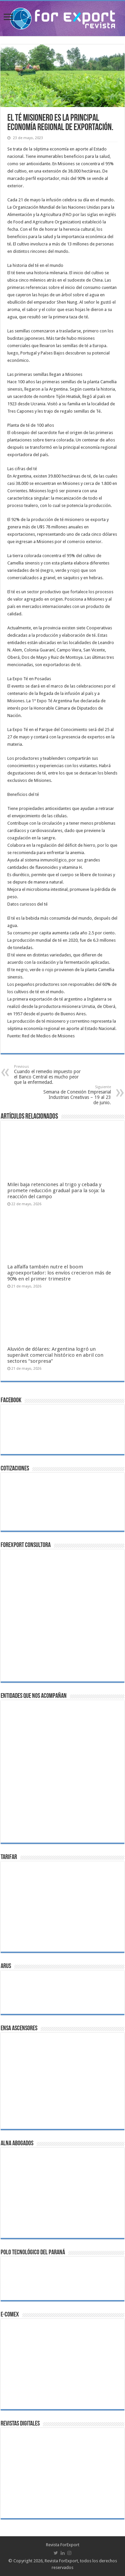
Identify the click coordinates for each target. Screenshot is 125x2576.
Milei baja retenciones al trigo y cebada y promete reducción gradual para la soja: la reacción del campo (56, 1190)
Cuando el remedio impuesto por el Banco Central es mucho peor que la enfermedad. (48, 1074)
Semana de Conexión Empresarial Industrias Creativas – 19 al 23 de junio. (77, 1095)
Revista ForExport (62, 2544)
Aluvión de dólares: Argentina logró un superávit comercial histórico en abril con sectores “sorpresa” (55, 1355)
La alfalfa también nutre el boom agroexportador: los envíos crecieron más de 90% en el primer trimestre (59, 1273)
